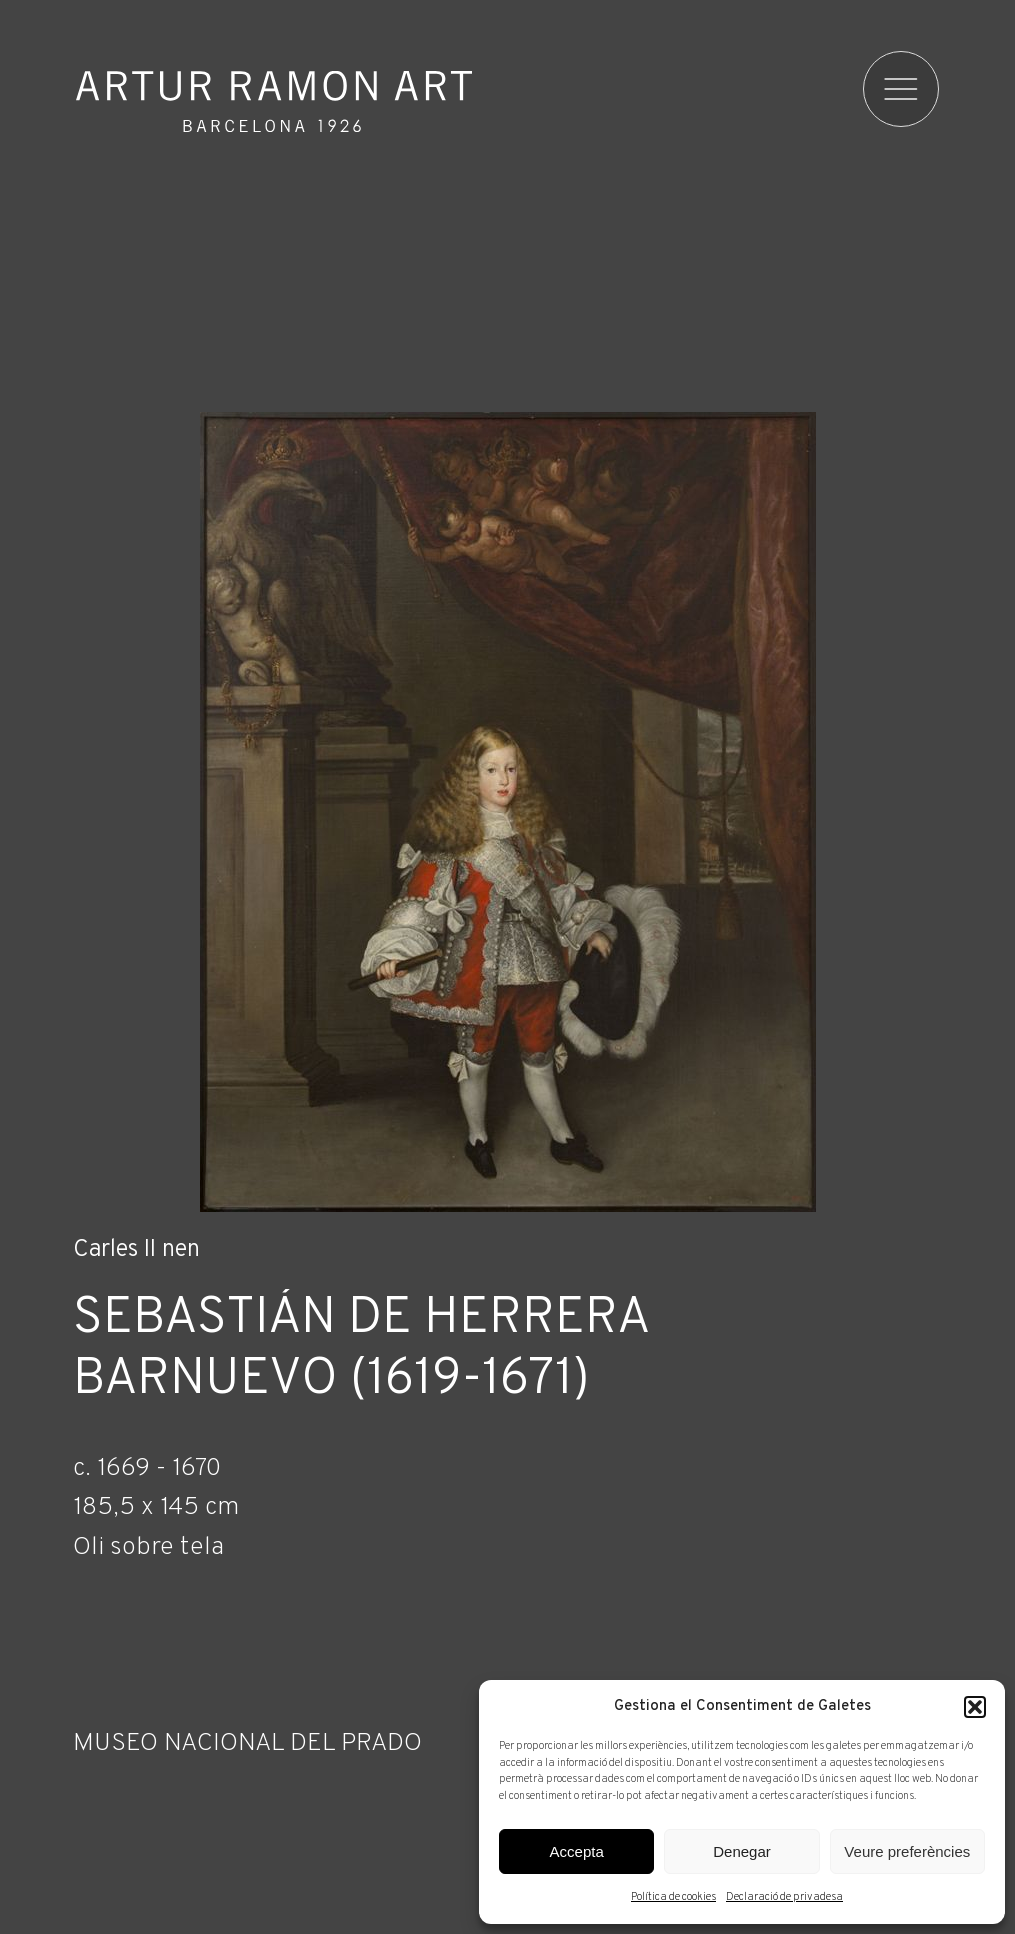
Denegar (742, 1851)
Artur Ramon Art (274, 101)
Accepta (577, 1851)
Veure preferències (907, 1851)
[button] (975, 1707)
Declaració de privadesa (784, 1897)
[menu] (901, 89)
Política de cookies (673, 1897)
